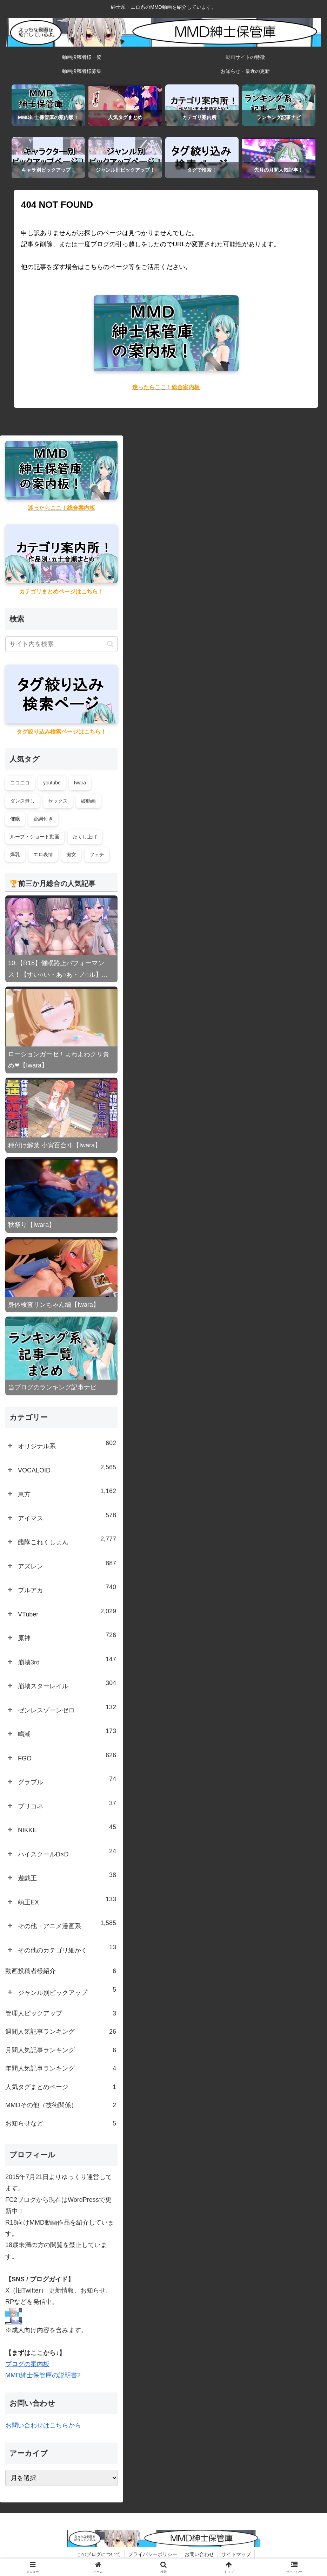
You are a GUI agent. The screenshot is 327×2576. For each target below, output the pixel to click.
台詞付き (43, 819)
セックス (58, 801)
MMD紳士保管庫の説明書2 (43, 2375)
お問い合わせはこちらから (43, 2425)
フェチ (96, 854)
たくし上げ (85, 836)
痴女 (71, 854)
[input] (61, 644)
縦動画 (88, 801)
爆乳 (15, 854)
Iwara (80, 782)
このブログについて (98, 2554)
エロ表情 (43, 854)
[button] (110, 644)
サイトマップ (236, 2554)
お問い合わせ (199, 2554)
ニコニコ (20, 782)
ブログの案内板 (27, 2364)
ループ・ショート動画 (34, 836)
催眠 (15, 819)
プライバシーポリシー (152, 2554)
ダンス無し (22, 801)
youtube (52, 782)
